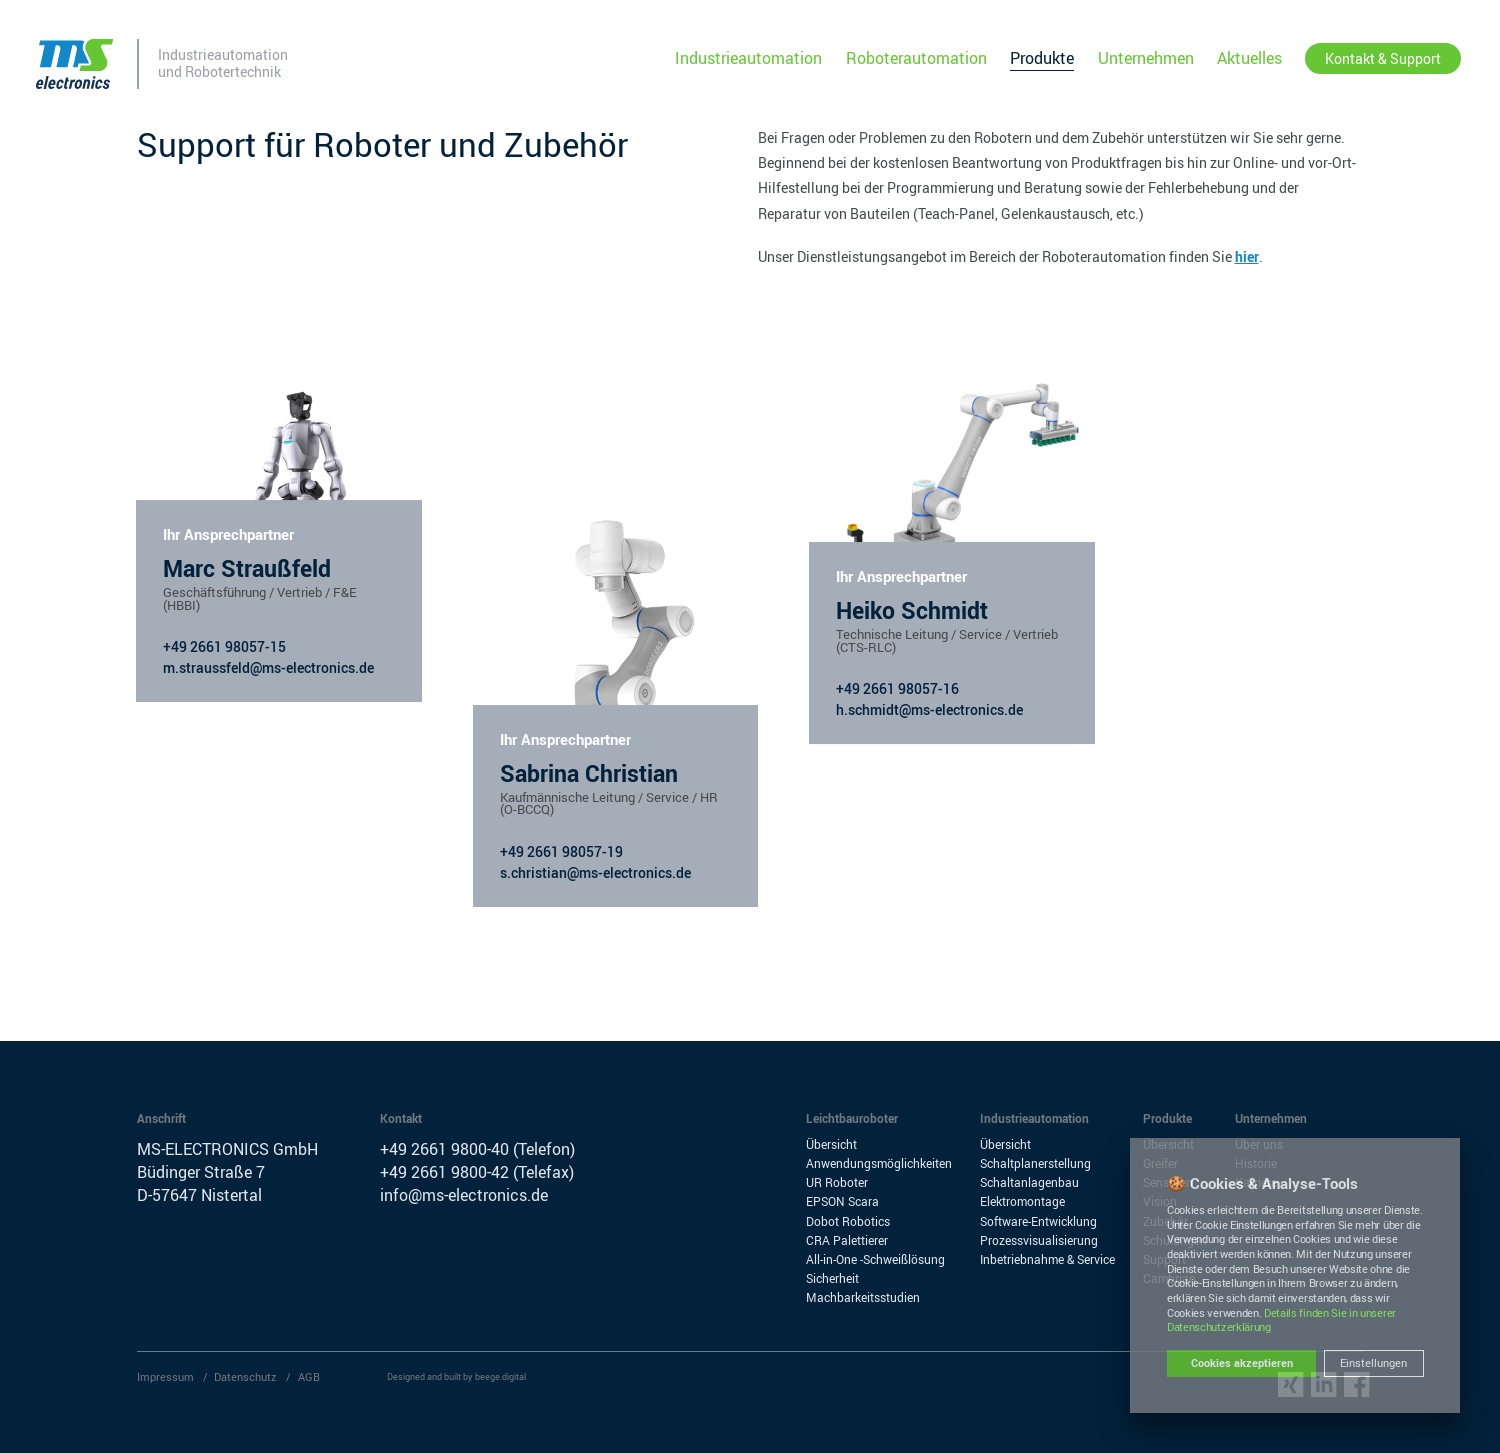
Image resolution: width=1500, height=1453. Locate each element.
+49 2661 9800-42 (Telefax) (477, 1172)
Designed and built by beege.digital (456, 1376)
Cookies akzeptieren (1242, 1363)
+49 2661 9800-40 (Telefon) (477, 1149)
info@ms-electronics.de (464, 1195)
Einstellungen (1373, 1363)
